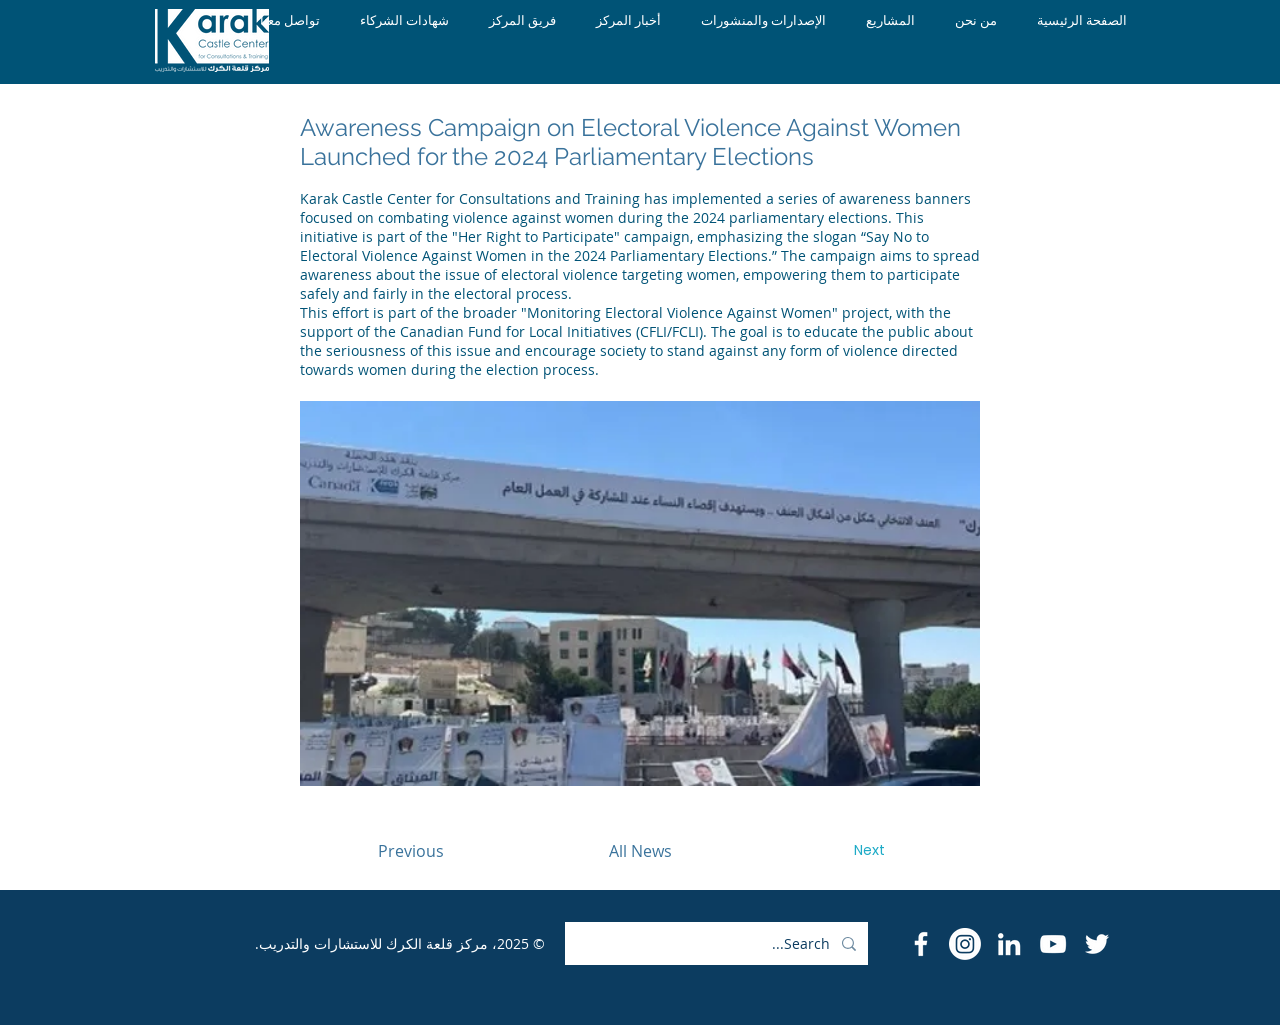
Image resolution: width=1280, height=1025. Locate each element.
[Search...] (718, 943)
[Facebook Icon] (921, 944)
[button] (640, 593)
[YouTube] (1053, 944)
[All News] (640, 851)
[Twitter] (1097, 944)
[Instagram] (965, 944)
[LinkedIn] (1009, 944)
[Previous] (411, 851)
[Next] (869, 851)
